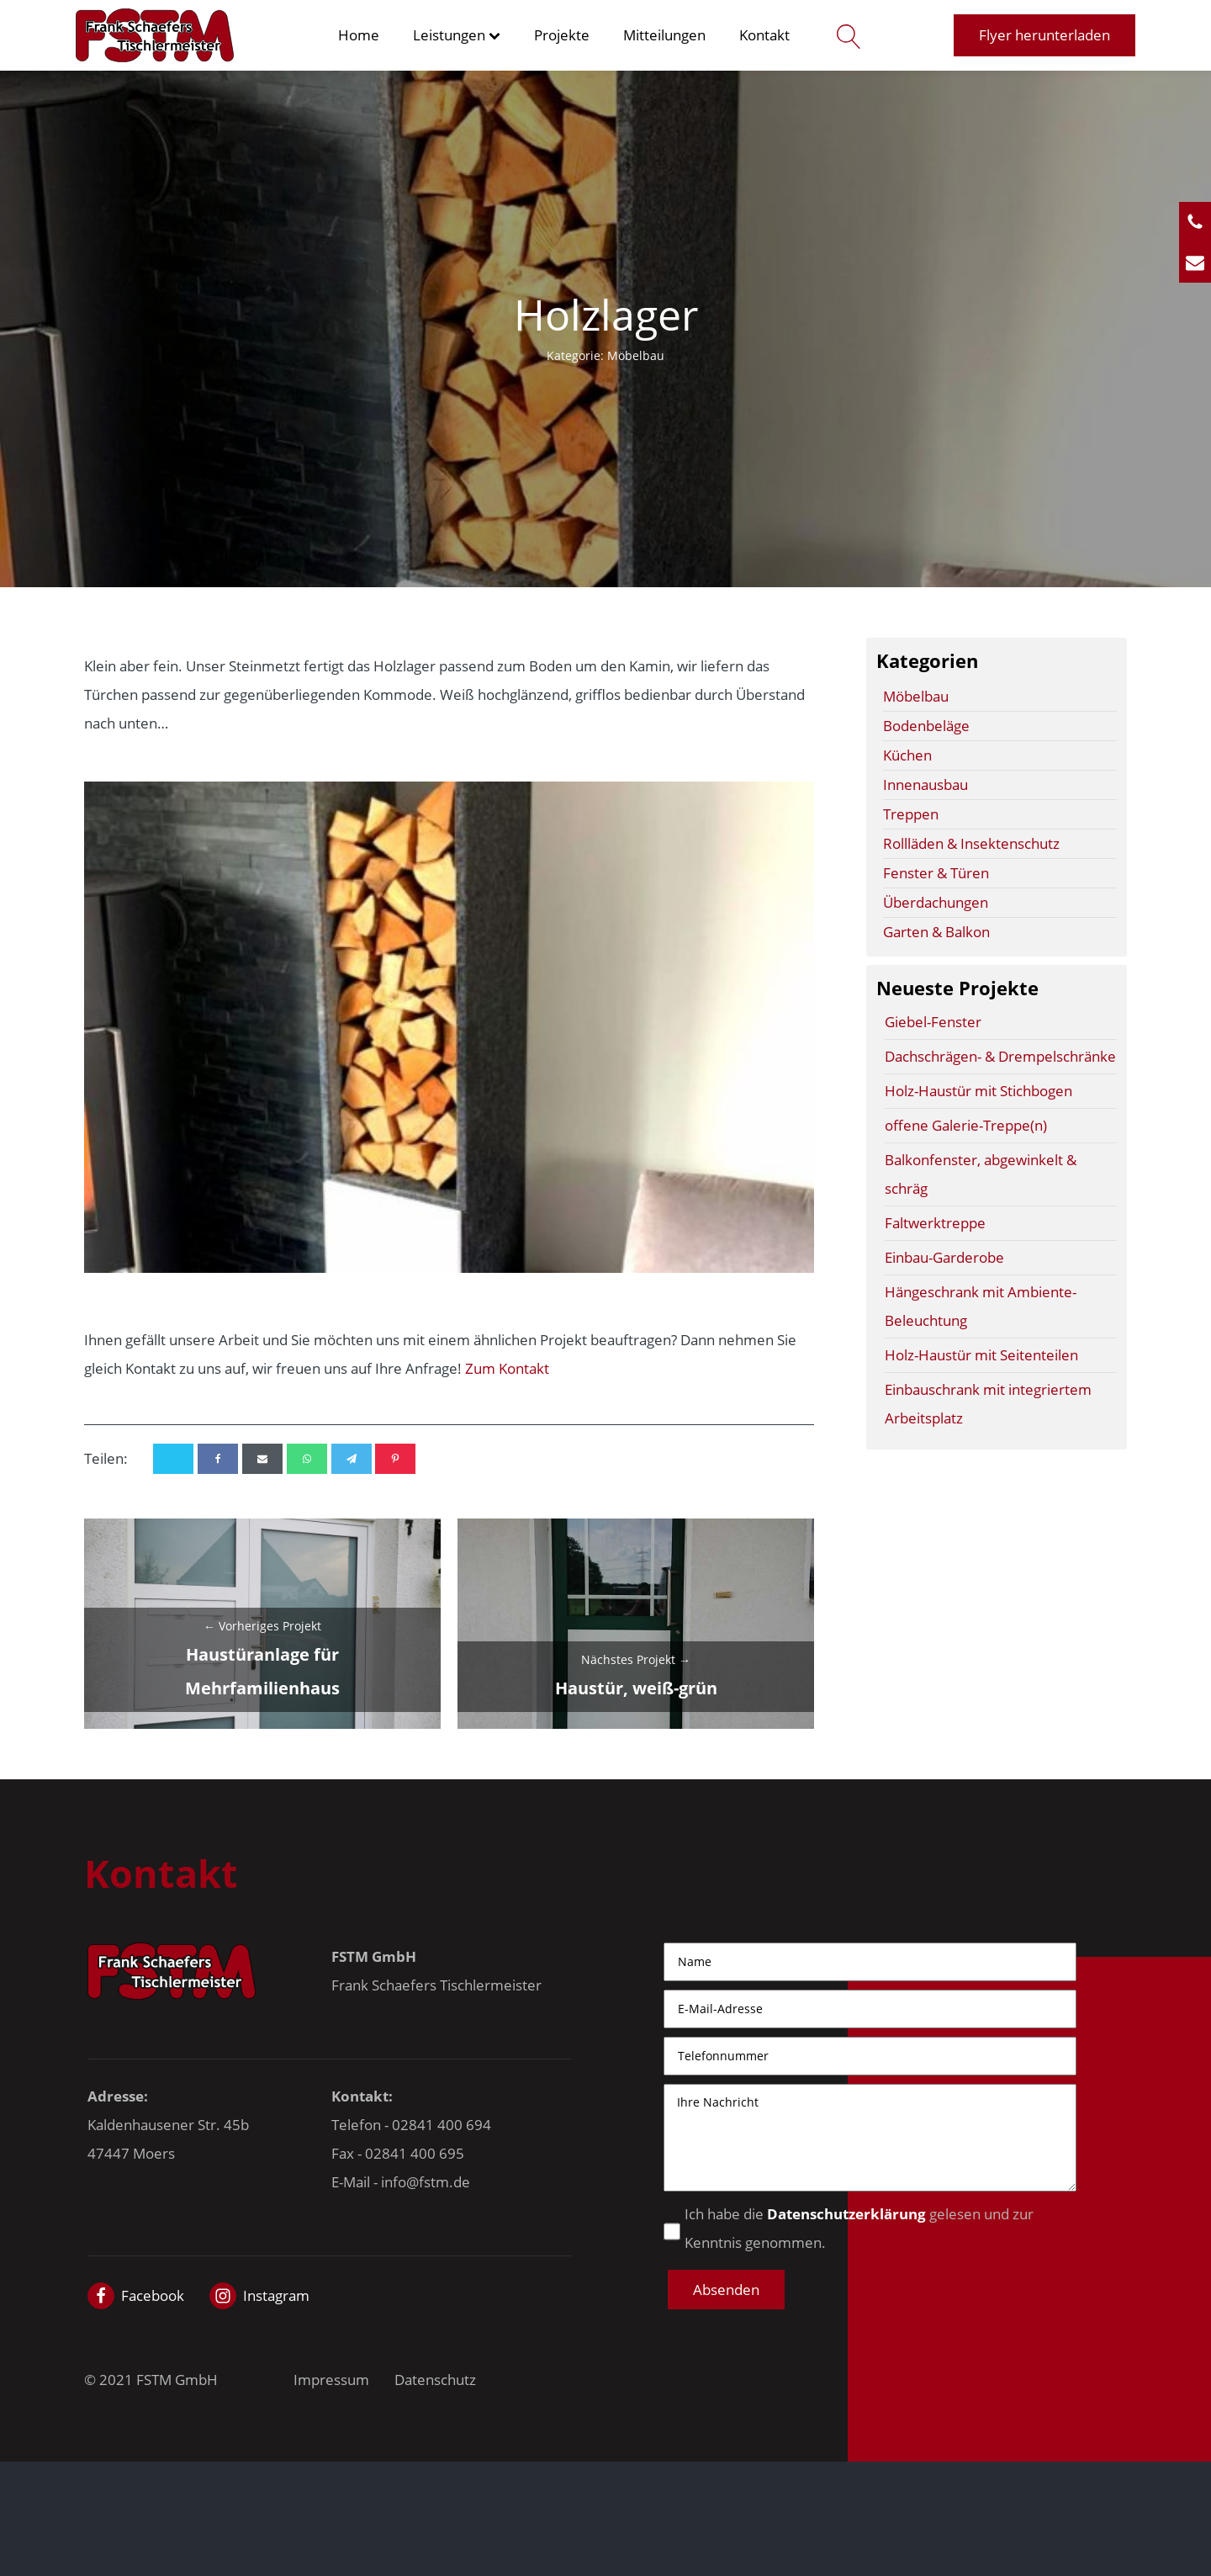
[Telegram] (351, 1459)
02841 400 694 (441, 2124)
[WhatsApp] (307, 1459)
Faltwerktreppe (935, 1222)
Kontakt (764, 35)
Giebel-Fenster (933, 1021)
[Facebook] (218, 1459)
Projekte (562, 35)
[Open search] (844, 35)
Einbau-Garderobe (944, 1257)
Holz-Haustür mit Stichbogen (978, 1090)
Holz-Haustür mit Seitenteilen (981, 1355)
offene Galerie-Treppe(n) (966, 1125)
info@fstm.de (425, 2182)
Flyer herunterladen (1044, 35)
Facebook (152, 2295)
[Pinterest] (395, 1459)
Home (358, 35)
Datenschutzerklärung (846, 2214)
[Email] (262, 1459)
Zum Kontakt (507, 1368)
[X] (173, 1459)
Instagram (276, 2295)
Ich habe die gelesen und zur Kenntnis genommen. (859, 2228)
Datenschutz (435, 2379)
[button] (726, 2289)
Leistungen (456, 35)
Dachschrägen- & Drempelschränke (1000, 1056)
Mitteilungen (664, 35)
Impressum (331, 2379)
